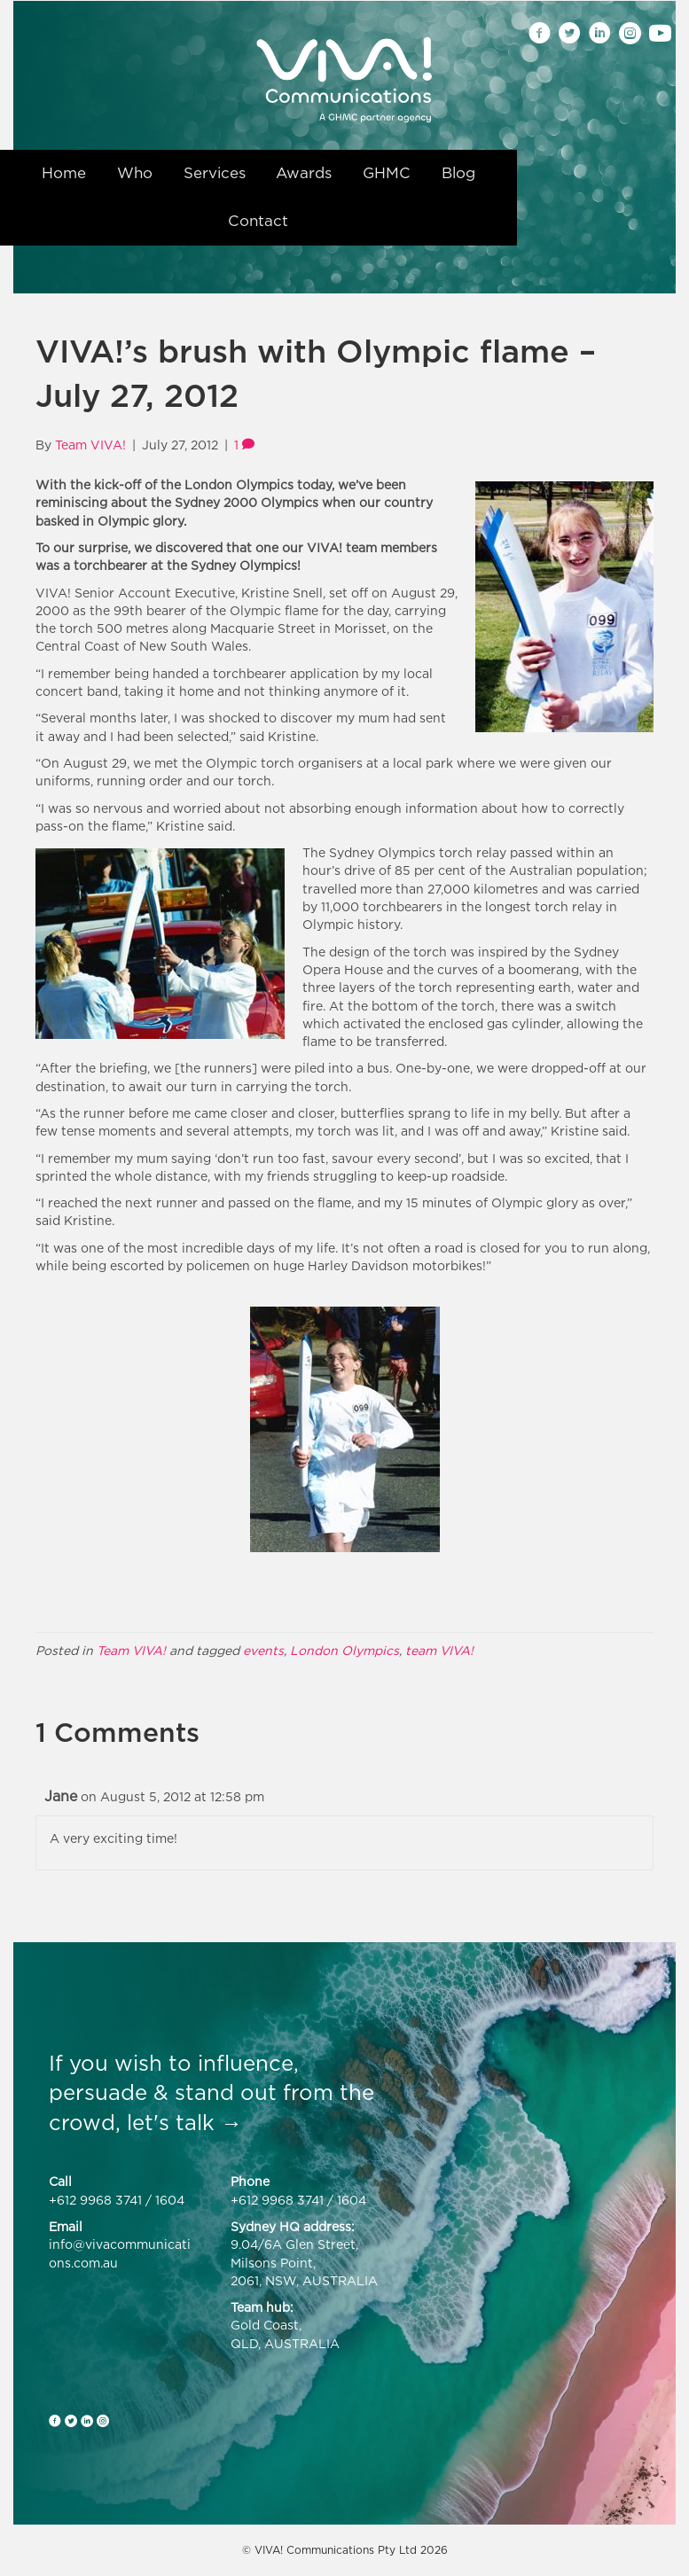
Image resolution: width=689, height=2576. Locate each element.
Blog (458, 173)
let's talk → (184, 2122)
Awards (304, 173)
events (263, 1650)
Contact (258, 221)
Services (215, 173)
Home (64, 173)
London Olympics (344, 1650)
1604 (169, 2199)
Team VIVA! (131, 1650)
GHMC (387, 173)
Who (135, 173)
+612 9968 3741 (95, 2199)
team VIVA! (439, 1650)
